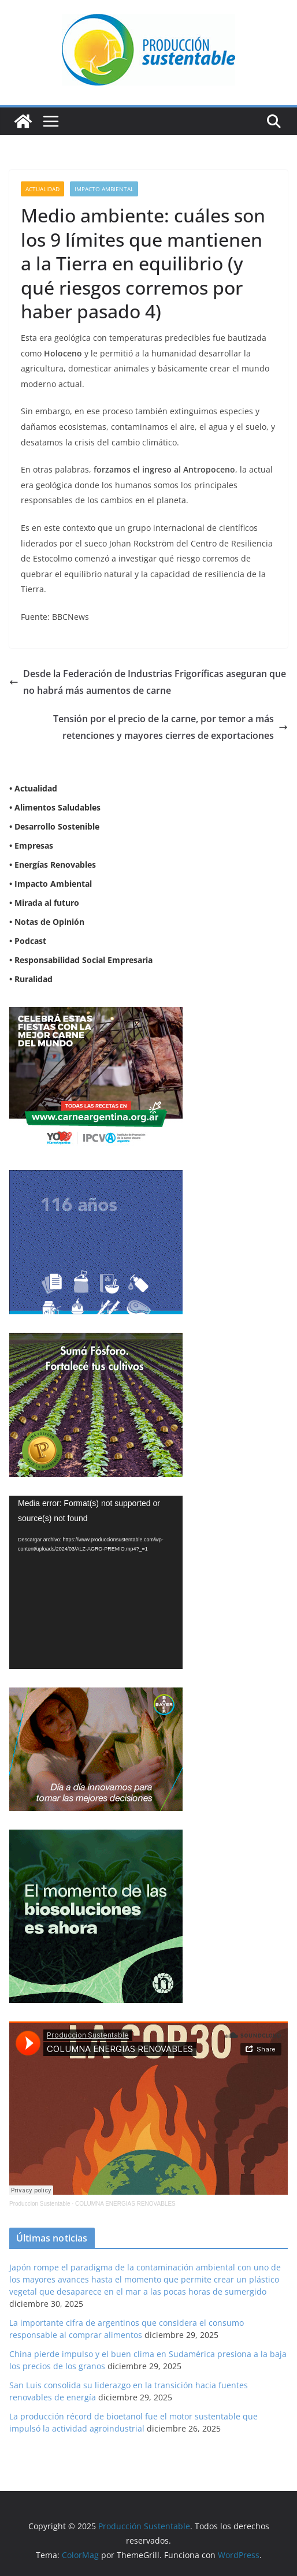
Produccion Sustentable (39, 2203)
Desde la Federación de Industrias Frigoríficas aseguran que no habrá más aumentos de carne (147, 682)
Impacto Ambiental (104, 189)
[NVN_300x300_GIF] (96, 1836)
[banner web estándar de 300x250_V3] (96, 1340)
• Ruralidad (31, 978)
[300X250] (96, 1014)
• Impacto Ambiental (50, 883)
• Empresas (31, 845)
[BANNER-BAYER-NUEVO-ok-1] (96, 1694)
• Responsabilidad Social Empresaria (81, 959)
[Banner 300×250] (96, 1177)
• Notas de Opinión (46, 921)
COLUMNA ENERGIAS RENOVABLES (125, 2203)
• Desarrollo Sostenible (54, 826)
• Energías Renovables (52, 864)
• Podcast (27, 940)
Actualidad (42, 189)
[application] (96, 1582)
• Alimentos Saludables (55, 807)
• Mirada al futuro (44, 902)
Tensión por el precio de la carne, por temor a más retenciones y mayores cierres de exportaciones (170, 727)
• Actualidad (33, 788)
